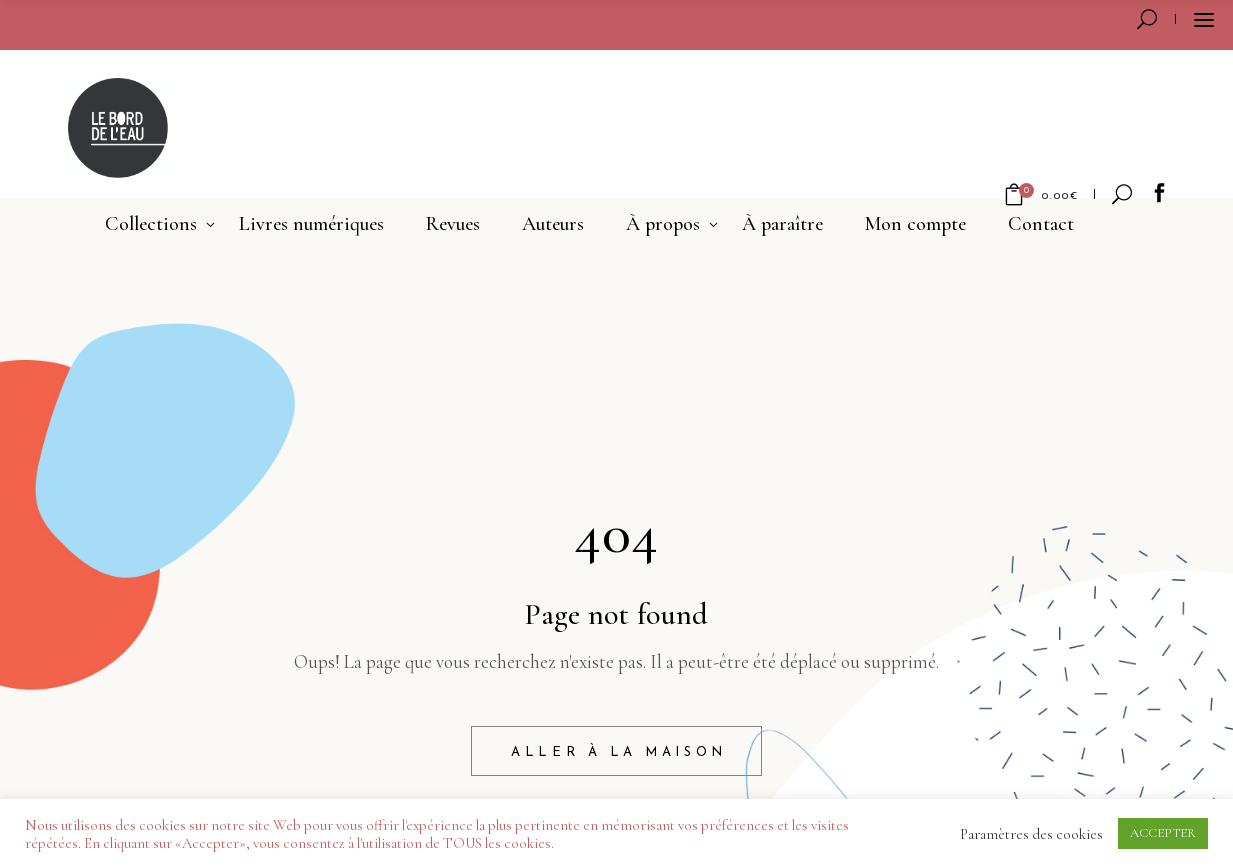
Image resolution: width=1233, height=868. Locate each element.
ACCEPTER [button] (1163, 833)
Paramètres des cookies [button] (1031, 834)
